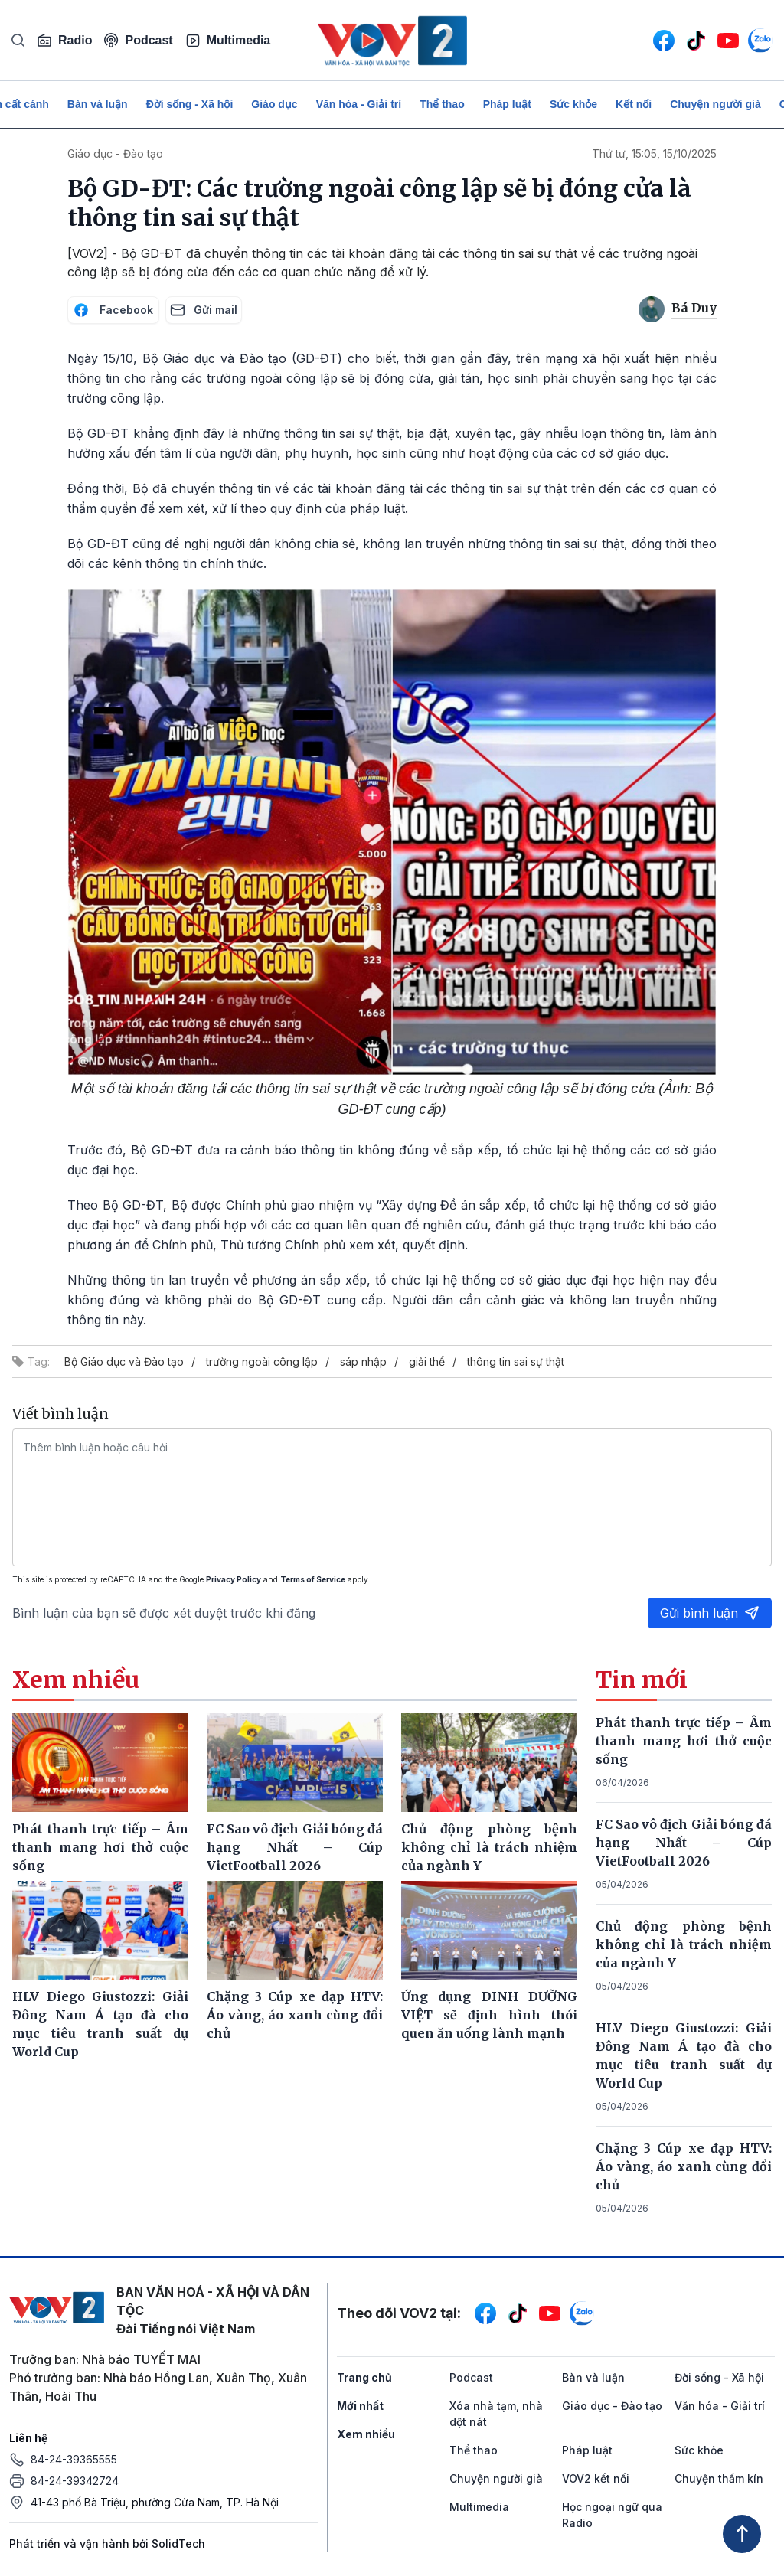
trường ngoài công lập (262, 1361)
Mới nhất (360, 2405)
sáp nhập (363, 1361)
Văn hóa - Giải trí (358, 104)
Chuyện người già (715, 104)
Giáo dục (274, 104)
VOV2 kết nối (595, 2478)
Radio (64, 40)
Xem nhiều (366, 2434)
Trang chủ (364, 2377)
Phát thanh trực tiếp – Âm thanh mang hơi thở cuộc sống (684, 1741)
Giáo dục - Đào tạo (115, 153)
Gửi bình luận (710, 1613)
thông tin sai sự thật (515, 1361)
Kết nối (634, 104)
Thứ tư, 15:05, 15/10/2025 (654, 153)
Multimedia (228, 40)
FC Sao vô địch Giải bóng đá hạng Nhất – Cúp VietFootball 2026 (684, 1843)
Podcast (138, 40)
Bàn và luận (97, 104)
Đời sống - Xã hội (190, 104)
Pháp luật (507, 104)
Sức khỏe (573, 104)
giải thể (427, 1361)
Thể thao (442, 104)
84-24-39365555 (74, 2459)
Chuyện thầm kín (719, 2478)
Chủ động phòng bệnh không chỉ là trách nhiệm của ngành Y (684, 1944)
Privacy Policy (233, 1579)
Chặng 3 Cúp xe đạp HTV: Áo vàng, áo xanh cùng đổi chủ (684, 2166)
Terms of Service (312, 1579)
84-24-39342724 (75, 2480)
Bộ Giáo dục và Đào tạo (124, 1361)
